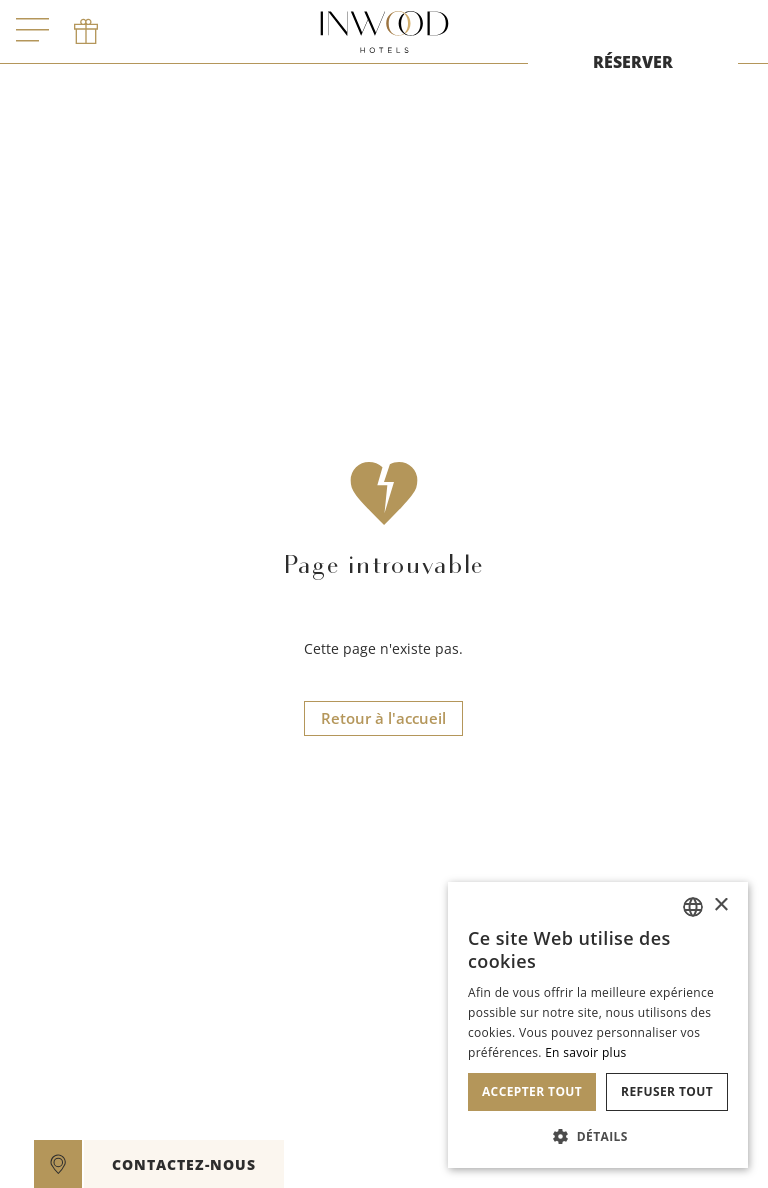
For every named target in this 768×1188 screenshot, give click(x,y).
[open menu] (32, 31)
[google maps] (58, 1164)
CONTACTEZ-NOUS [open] (184, 1164)
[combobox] (693, 907)
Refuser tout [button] (667, 1091)
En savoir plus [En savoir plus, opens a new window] (585, 1052)
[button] (598, 1136)
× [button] (720, 905)
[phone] (86, 32)
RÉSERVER (633, 62)
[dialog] (598, 1025)
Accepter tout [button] (532, 1091)
